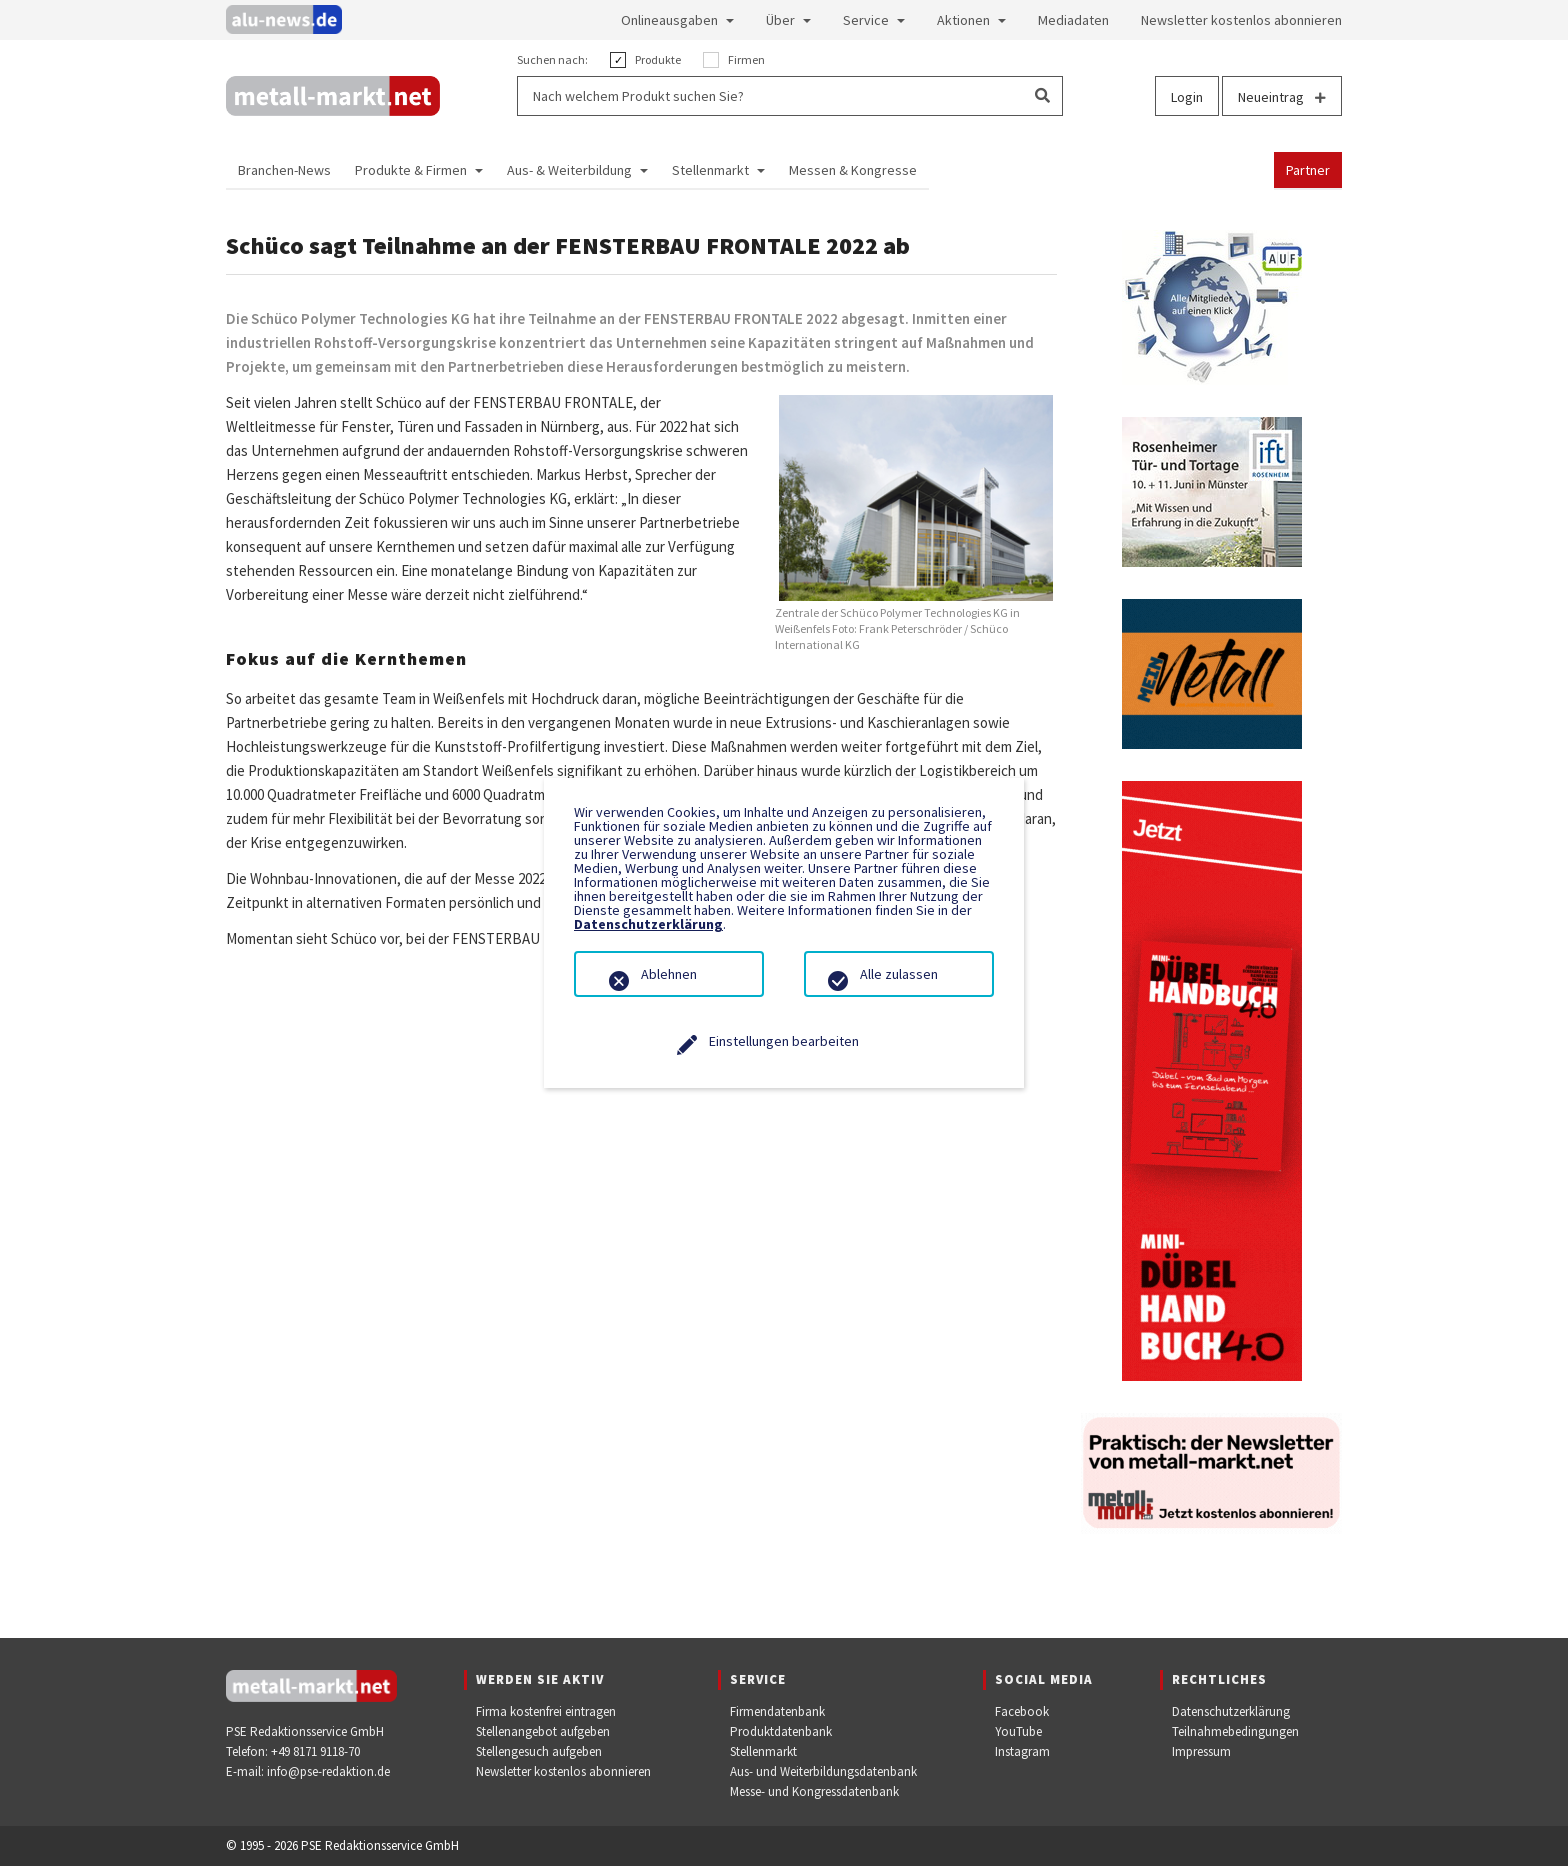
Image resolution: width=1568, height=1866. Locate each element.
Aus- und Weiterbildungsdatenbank (823, 1771)
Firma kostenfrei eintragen (546, 1711)
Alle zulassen (899, 974)
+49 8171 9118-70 (315, 1751)
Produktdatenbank (781, 1731)
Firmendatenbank (777, 1711)
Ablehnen (669, 974)
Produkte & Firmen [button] (411, 170)
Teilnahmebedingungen (1235, 1731)
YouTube (1018, 1731)
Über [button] (780, 20)
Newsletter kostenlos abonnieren (563, 1771)
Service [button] (866, 20)
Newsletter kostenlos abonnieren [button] (1241, 20)
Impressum (1201, 1751)
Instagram (1022, 1751)
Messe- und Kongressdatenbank (814, 1791)
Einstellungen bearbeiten (784, 1041)
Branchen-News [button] (284, 170)
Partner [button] (1308, 170)
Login (1187, 97)
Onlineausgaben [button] (669, 20)
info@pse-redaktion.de (328, 1771)
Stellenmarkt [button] (710, 170)
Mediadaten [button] (1073, 20)
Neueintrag (1282, 97)
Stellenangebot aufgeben (543, 1731)
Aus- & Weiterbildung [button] (569, 170)
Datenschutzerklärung (1231, 1711)
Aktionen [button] (963, 20)
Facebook (1022, 1711)
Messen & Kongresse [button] (853, 170)
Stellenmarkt (763, 1751)
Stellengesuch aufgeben (539, 1751)
